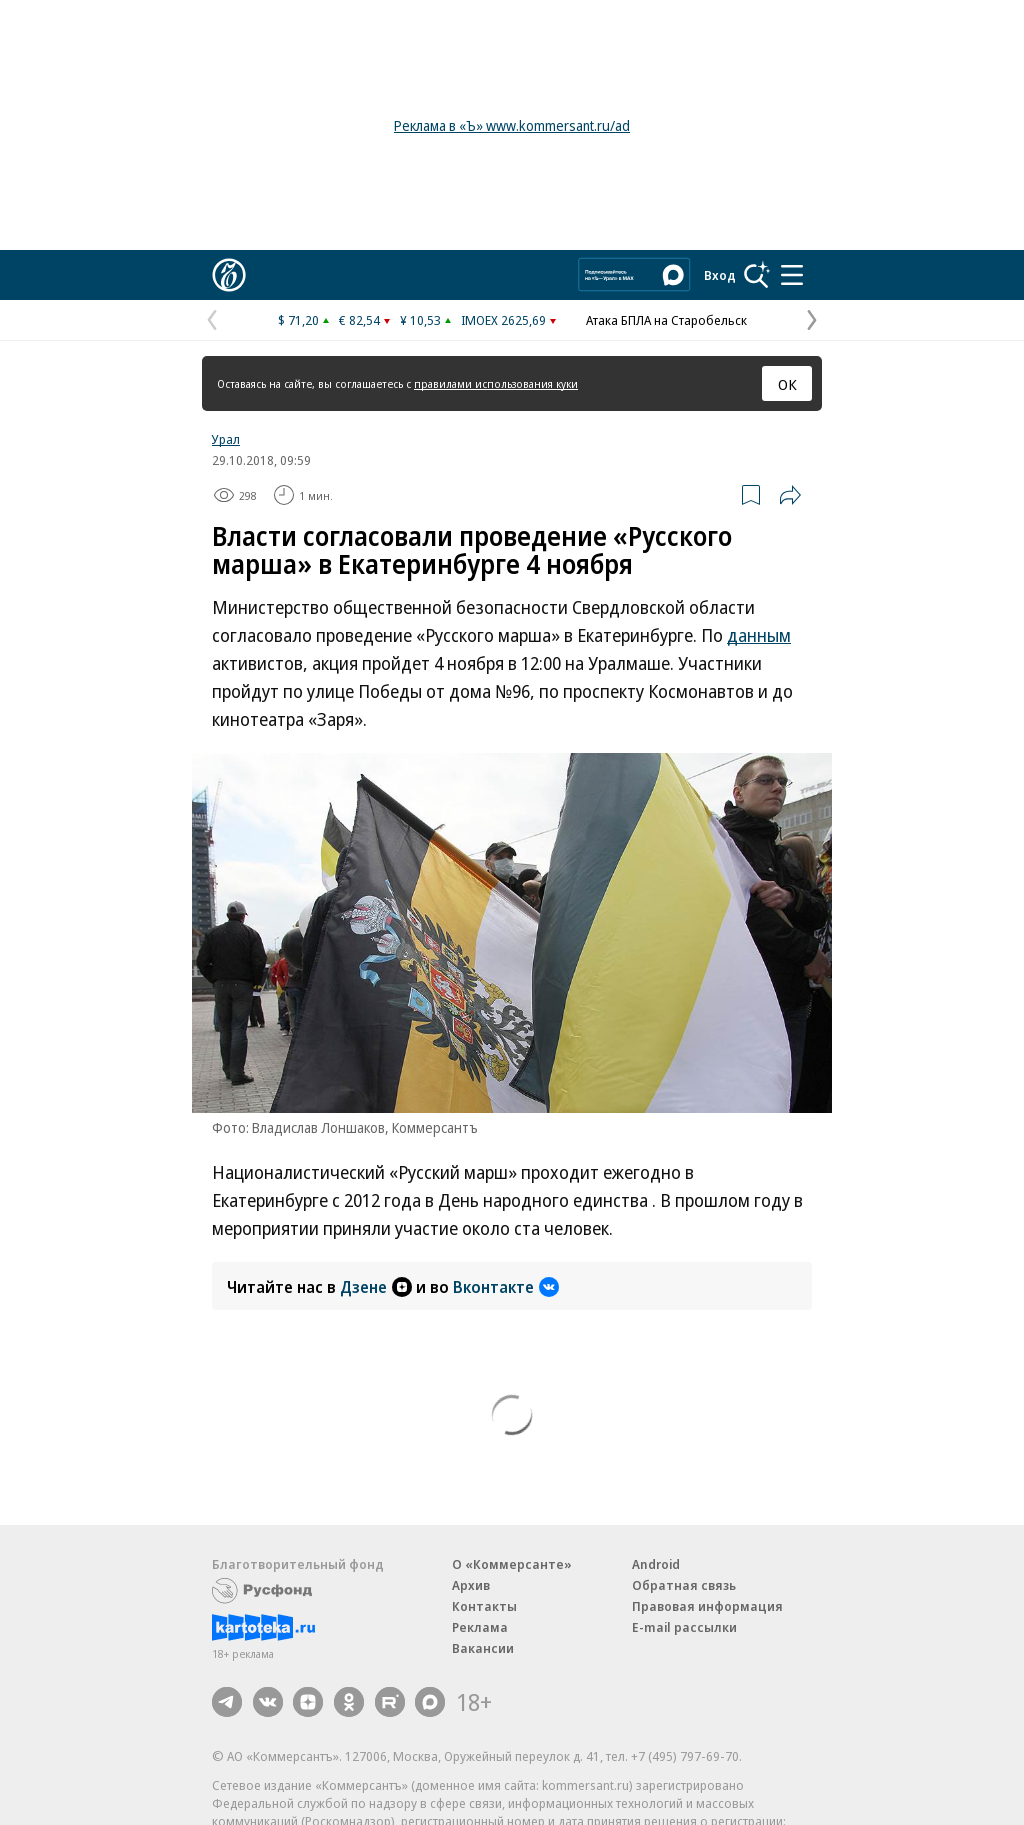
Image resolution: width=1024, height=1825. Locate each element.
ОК (787, 384)
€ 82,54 (359, 320)
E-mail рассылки (684, 1627)
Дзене (376, 1287)
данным (759, 635)
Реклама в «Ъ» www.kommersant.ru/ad (512, 125)
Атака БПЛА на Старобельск (666, 320)
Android (656, 1564)
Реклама (480, 1627)
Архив (471, 1585)
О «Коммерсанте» (512, 1564)
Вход (720, 275)
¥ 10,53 (420, 320)
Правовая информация (707, 1606)
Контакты (484, 1606)
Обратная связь (684, 1585)
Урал (226, 439)
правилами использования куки (496, 383)
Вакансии (483, 1648)
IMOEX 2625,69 (503, 320)
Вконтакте (506, 1287)
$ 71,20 (298, 320)
